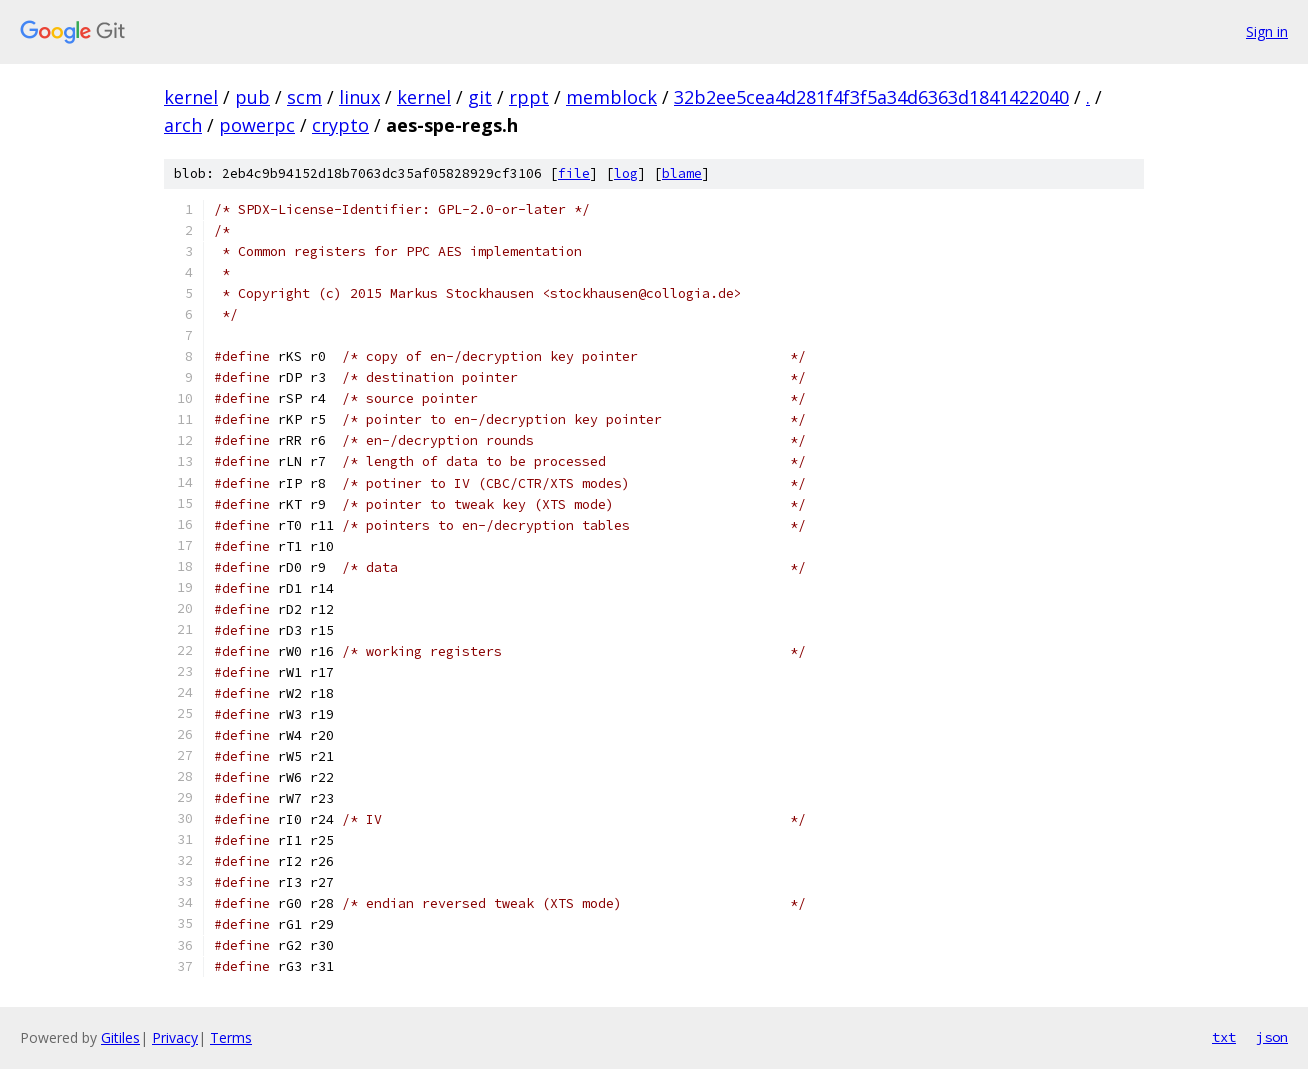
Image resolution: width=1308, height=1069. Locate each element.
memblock (611, 97)
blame (682, 173)
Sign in (1267, 31)
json (1272, 1037)
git (480, 97)
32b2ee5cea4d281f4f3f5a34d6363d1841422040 (871, 97)
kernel (191, 97)
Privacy (175, 1037)
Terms (231, 1037)
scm (304, 97)
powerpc (257, 125)
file (574, 173)
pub (252, 97)
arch (183, 125)
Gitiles (120, 1037)
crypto (340, 125)
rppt (529, 97)
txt (1224, 1037)
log (626, 173)
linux (359, 97)
